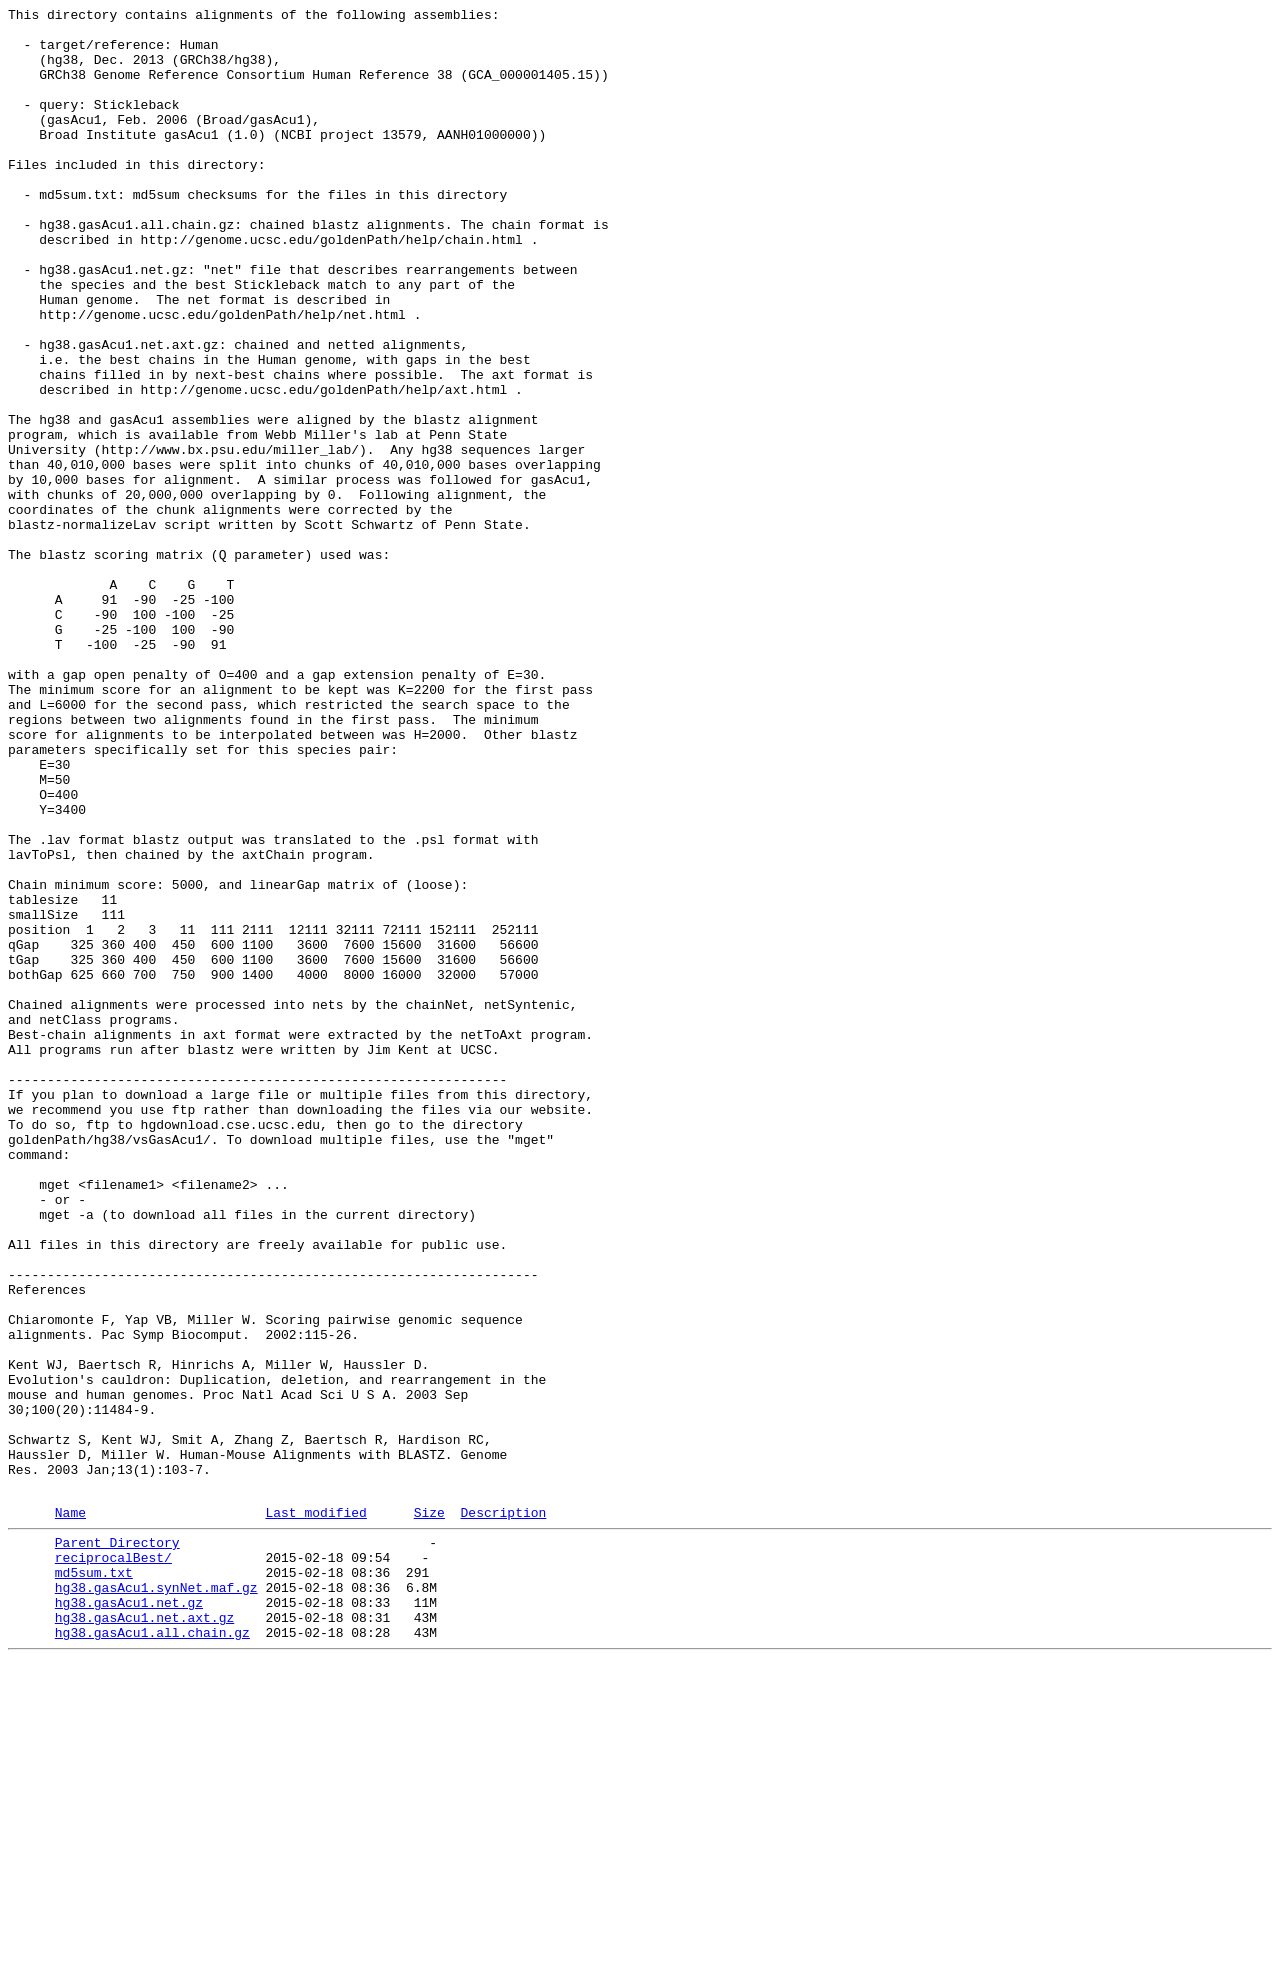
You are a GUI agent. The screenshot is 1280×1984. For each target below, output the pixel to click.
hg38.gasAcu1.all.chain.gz (152, 1953)
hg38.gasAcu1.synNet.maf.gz (156, 1899)
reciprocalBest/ (113, 1863)
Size (429, 1812)
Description (503, 1812)
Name (70, 1812)
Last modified (315, 1812)
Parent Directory (117, 1845)
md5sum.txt (94, 1881)
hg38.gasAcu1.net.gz (129, 1917)
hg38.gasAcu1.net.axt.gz (144, 1935)
